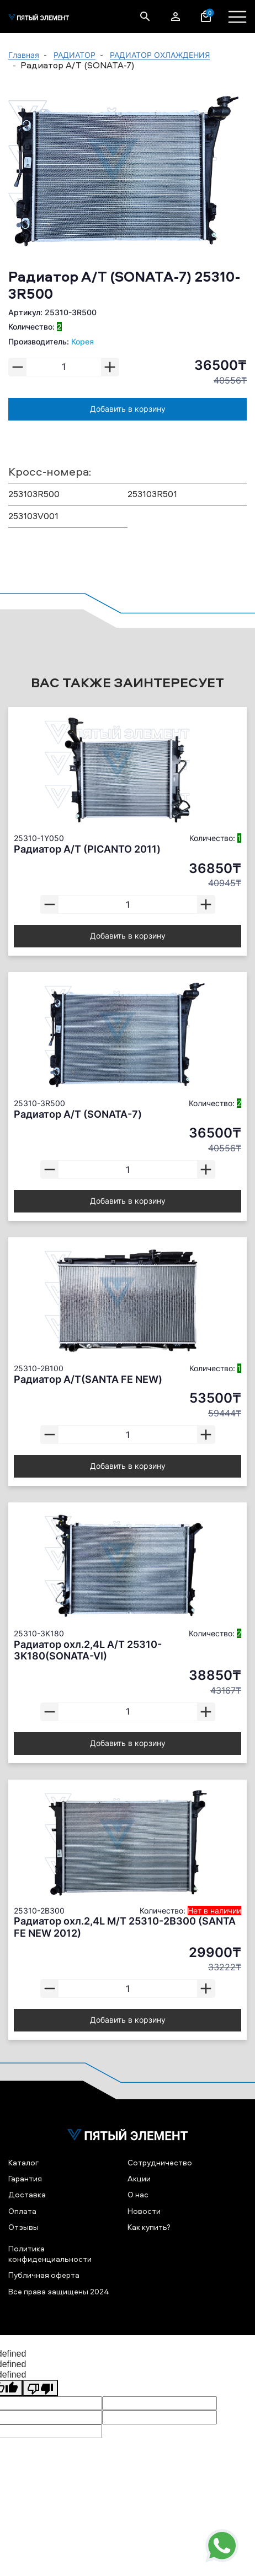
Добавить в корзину (128, 408)
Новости (144, 2211)
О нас (138, 2194)
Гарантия (25, 2178)
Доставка (27, 2194)
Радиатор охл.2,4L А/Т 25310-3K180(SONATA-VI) (88, 1650)
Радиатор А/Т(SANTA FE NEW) (88, 1379)
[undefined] (40, 2388)
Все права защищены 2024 (58, 2291)
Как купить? (149, 2227)
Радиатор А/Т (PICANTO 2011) (87, 849)
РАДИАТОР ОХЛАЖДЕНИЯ (160, 55)
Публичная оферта (43, 2275)
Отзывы (23, 2227)
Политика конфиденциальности (50, 2253)
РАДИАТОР (74, 55)
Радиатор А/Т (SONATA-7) (78, 1114)
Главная (23, 55)
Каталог (23, 2162)
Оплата (22, 2211)
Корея (82, 341)
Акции (139, 2178)
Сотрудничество (160, 2162)
